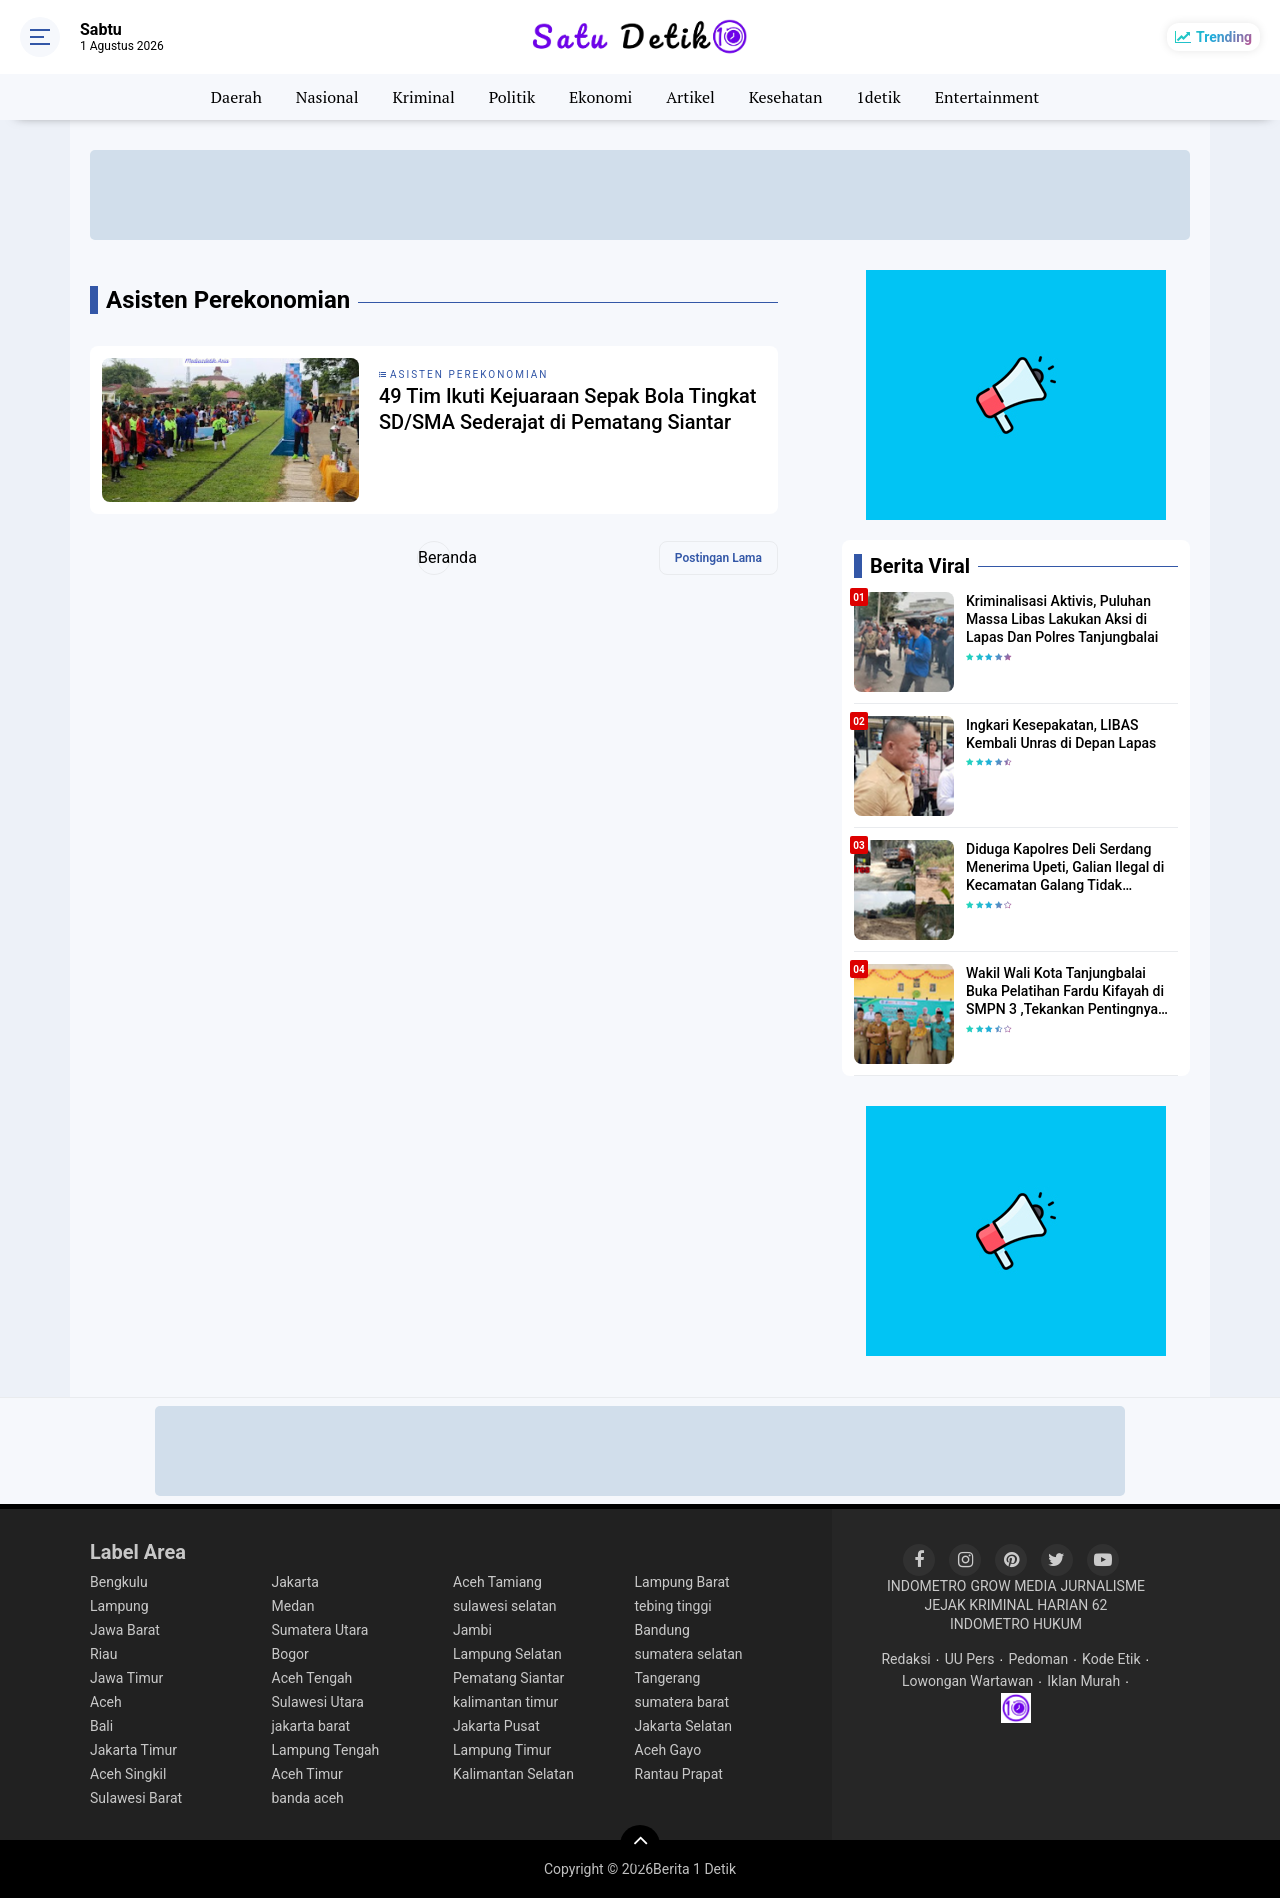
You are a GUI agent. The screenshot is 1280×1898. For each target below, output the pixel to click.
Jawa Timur (126, 1678)
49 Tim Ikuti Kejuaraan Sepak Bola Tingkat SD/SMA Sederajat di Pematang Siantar (568, 409)
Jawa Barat (125, 1630)
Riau (103, 1654)
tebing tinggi (673, 1606)
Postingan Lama (718, 558)
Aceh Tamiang (497, 1582)
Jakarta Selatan (684, 1726)
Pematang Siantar (508, 1678)
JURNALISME (1103, 1586)
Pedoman (1038, 1659)
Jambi (472, 1630)
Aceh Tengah (312, 1678)
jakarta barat (311, 1726)
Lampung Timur (502, 1750)
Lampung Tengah (326, 1750)
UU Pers (970, 1659)
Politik (512, 97)
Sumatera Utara (320, 1630)
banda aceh (308, 1798)
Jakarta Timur (133, 1750)
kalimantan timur (505, 1702)
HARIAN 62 (1072, 1605)
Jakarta (295, 1582)
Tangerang (668, 1678)
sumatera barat (682, 1702)
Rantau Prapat (679, 1774)
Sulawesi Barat (136, 1798)
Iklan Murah (1083, 1681)
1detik (878, 97)
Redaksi (905, 1659)
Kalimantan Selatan (513, 1774)
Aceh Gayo (668, 1750)
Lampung (119, 1606)
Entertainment (987, 97)
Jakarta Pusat (496, 1726)
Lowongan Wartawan (967, 1681)
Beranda (434, 557)
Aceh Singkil (128, 1774)
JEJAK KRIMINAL (979, 1605)
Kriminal (423, 97)
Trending (1224, 37)
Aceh (106, 1702)
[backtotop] (640, 1845)
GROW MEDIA (1013, 1586)
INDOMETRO (927, 1586)
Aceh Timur (307, 1774)
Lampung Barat (682, 1582)
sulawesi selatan (505, 1606)
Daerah (236, 97)
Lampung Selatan (507, 1654)
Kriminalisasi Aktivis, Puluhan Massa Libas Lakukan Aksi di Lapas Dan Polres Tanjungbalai (1062, 619)
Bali (101, 1726)
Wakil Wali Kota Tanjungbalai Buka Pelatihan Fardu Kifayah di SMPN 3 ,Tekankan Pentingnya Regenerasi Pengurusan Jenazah (1068, 992)
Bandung (662, 1630)
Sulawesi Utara (318, 1702)
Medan (293, 1606)
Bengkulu (119, 1582)
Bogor (290, 1654)
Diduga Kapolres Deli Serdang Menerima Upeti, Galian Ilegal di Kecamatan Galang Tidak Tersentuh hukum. (1065, 868)
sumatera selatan (689, 1654)
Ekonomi (600, 97)
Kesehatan (786, 97)
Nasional (327, 97)
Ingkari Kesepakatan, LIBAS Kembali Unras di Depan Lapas (1061, 734)
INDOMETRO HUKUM (1016, 1624)
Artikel (690, 97)
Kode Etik (1111, 1659)
